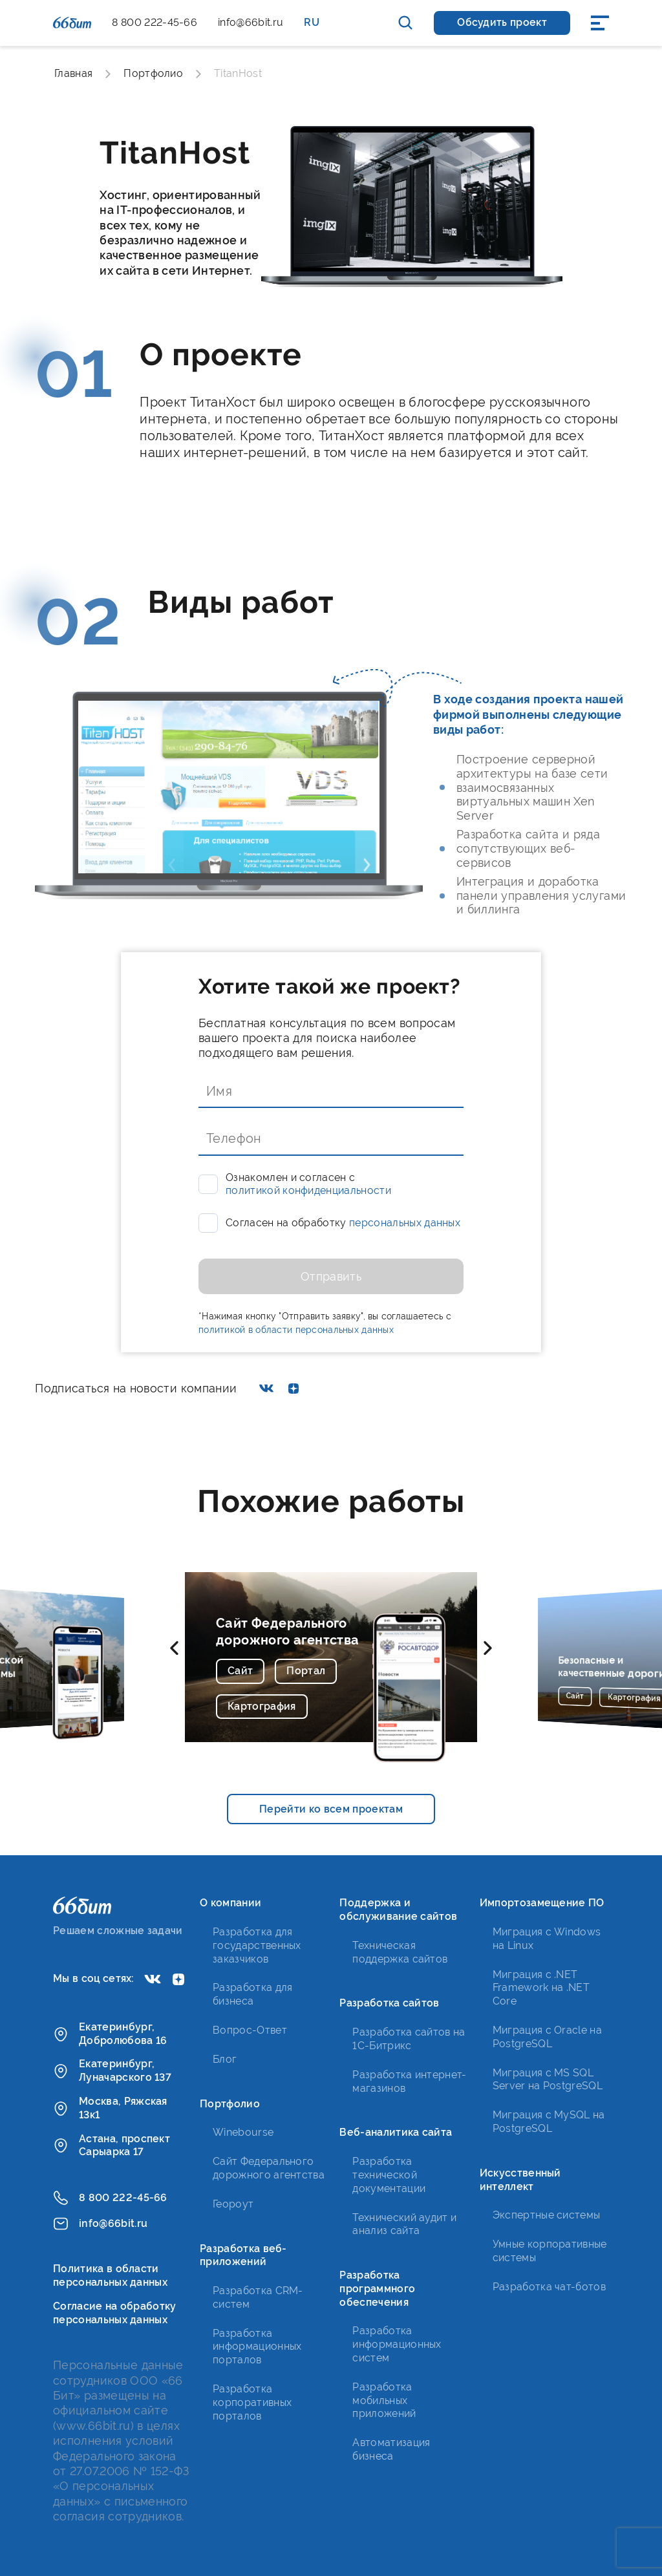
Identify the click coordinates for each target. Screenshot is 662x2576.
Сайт (240, 1671)
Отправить (331, 1276)
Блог (225, 2059)
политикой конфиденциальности (308, 1190)
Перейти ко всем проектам (331, 1809)
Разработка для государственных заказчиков (257, 1945)
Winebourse (243, 2132)
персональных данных (404, 1223)
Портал (305, 1671)
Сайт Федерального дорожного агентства (287, 1631)
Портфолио (153, 73)
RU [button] (311, 22)
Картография (262, 1706)
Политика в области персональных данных (110, 2275)
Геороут (233, 2204)
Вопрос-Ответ (250, 2030)
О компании (230, 1903)
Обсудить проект (502, 22)
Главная (73, 73)
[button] (174, 1648)
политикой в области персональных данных (296, 1330)
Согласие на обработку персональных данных (114, 2313)
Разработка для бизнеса (252, 1994)
